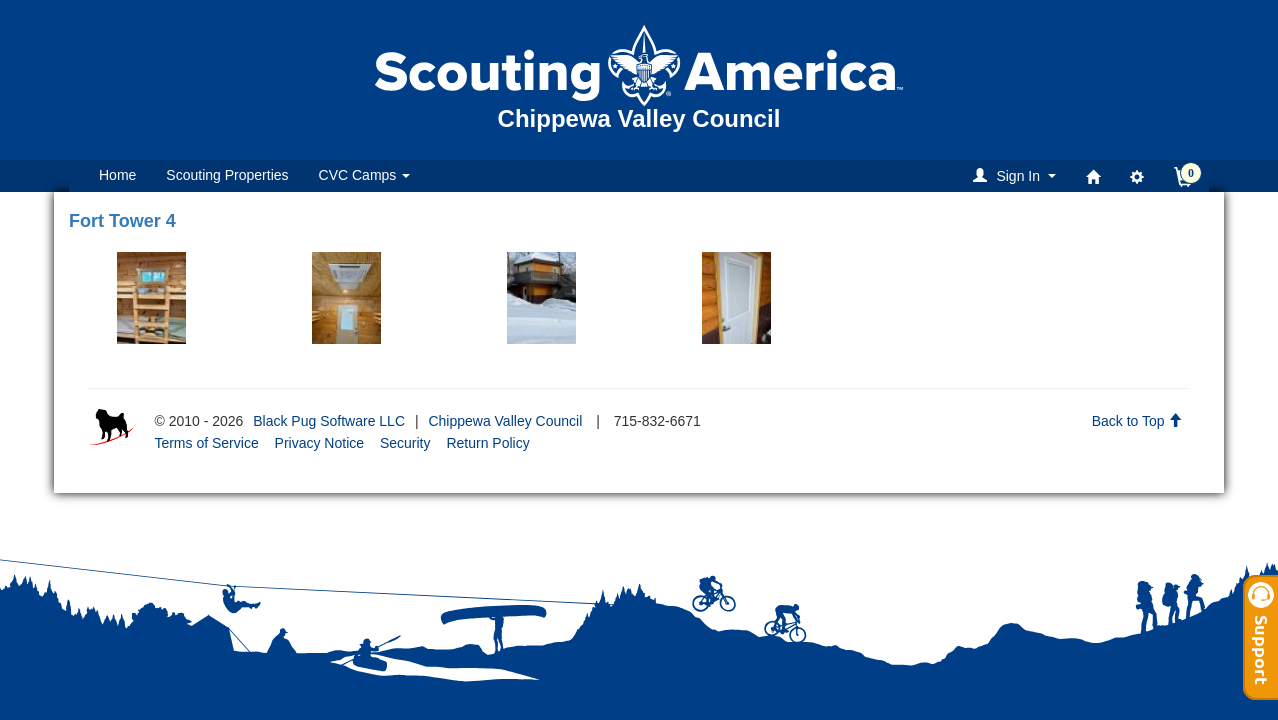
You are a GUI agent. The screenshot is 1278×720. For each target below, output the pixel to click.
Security (405, 443)
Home (117, 175)
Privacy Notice (319, 443)
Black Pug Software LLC (329, 421)
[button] (1017, 175)
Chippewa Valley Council (505, 421)
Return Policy (487, 443)
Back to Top (1137, 421)
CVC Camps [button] (365, 175)
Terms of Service (206, 443)
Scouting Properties (227, 175)
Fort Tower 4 (122, 221)
